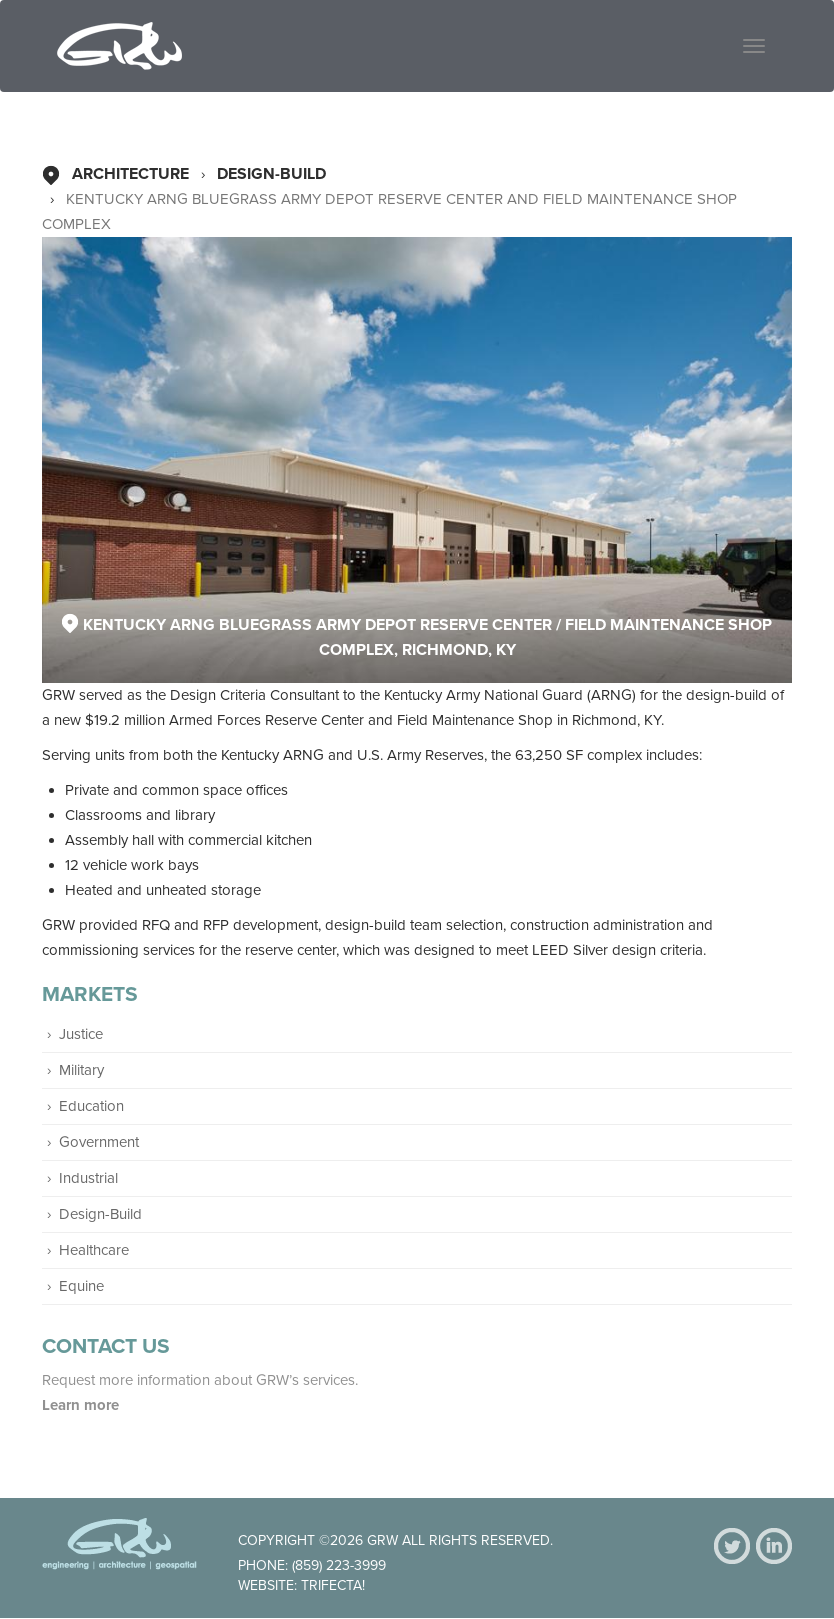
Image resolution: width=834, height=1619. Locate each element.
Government (99, 1142)
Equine (81, 1286)
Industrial (88, 1178)
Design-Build (271, 174)
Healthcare (94, 1250)
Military (81, 1070)
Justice (81, 1034)
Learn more (82, 1405)
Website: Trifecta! (301, 1585)
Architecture (130, 174)
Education (91, 1106)
